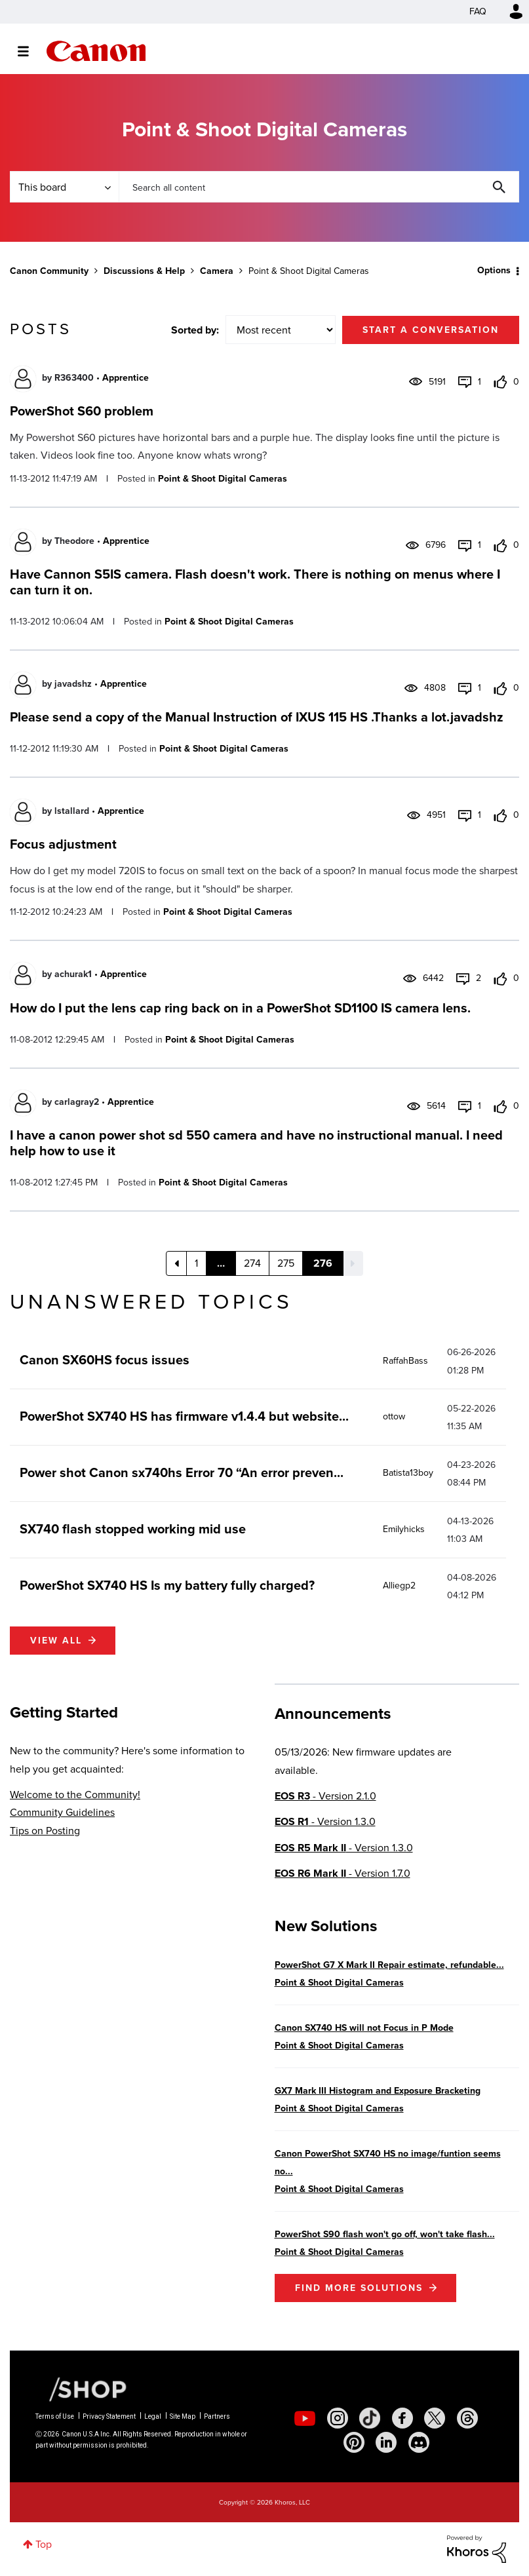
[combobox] (319, 186)
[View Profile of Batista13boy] (408, 1473)
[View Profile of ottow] (394, 1416)
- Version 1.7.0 (342, 1873)
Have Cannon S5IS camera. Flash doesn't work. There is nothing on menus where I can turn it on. (255, 582)
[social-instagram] (337, 2418)
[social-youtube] (304, 2418)
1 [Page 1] (196, 1263)
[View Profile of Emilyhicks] (404, 1529)
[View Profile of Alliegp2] (399, 1585)
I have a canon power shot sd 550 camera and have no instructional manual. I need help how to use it (256, 1143)
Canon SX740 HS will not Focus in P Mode (364, 2028)
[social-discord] (418, 2442)
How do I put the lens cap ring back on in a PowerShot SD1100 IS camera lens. (240, 1008)
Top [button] (43, 2544)
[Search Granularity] (64, 186)
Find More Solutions (359, 2288)
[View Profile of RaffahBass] (405, 1361)
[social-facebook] (402, 2418)
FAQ (477, 11)
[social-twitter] (434, 2418)
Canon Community (96, 51)
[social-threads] (467, 2418)
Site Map (182, 2416)
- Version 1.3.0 (325, 1821)
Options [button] (494, 270)
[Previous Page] (176, 1263)
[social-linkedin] (386, 2442)
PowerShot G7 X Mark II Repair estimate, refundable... (389, 1965)
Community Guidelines (62, 1812)
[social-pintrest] (353, 2442)
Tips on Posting (45, 1830)
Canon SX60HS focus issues (104, 1360)
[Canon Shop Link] (81, 2388)
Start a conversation (430, 330)
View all (56, 1640)
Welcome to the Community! (75, 1794)
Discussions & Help (144, 271)
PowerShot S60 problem (81, 411)
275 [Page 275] (285, 1263)
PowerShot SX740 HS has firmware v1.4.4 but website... (184, 1416)
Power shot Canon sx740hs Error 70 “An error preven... (181, 1472)
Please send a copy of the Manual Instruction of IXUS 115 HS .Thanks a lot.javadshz (256, 717)
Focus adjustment (63, 844)
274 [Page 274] (252, 1263)
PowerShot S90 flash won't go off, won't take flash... (385, 2234)
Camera (216, 271)
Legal (152, 2416)
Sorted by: (195, 329)
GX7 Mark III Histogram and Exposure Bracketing (377, 2091)
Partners (217, 2416)
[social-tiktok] (369, 2418)
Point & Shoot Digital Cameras (222, 479)
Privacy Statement (109, 2416)
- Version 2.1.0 (325, 1795)
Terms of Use (54, 2416)
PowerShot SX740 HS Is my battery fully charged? (167, 1585)
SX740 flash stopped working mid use (133, 1529)
